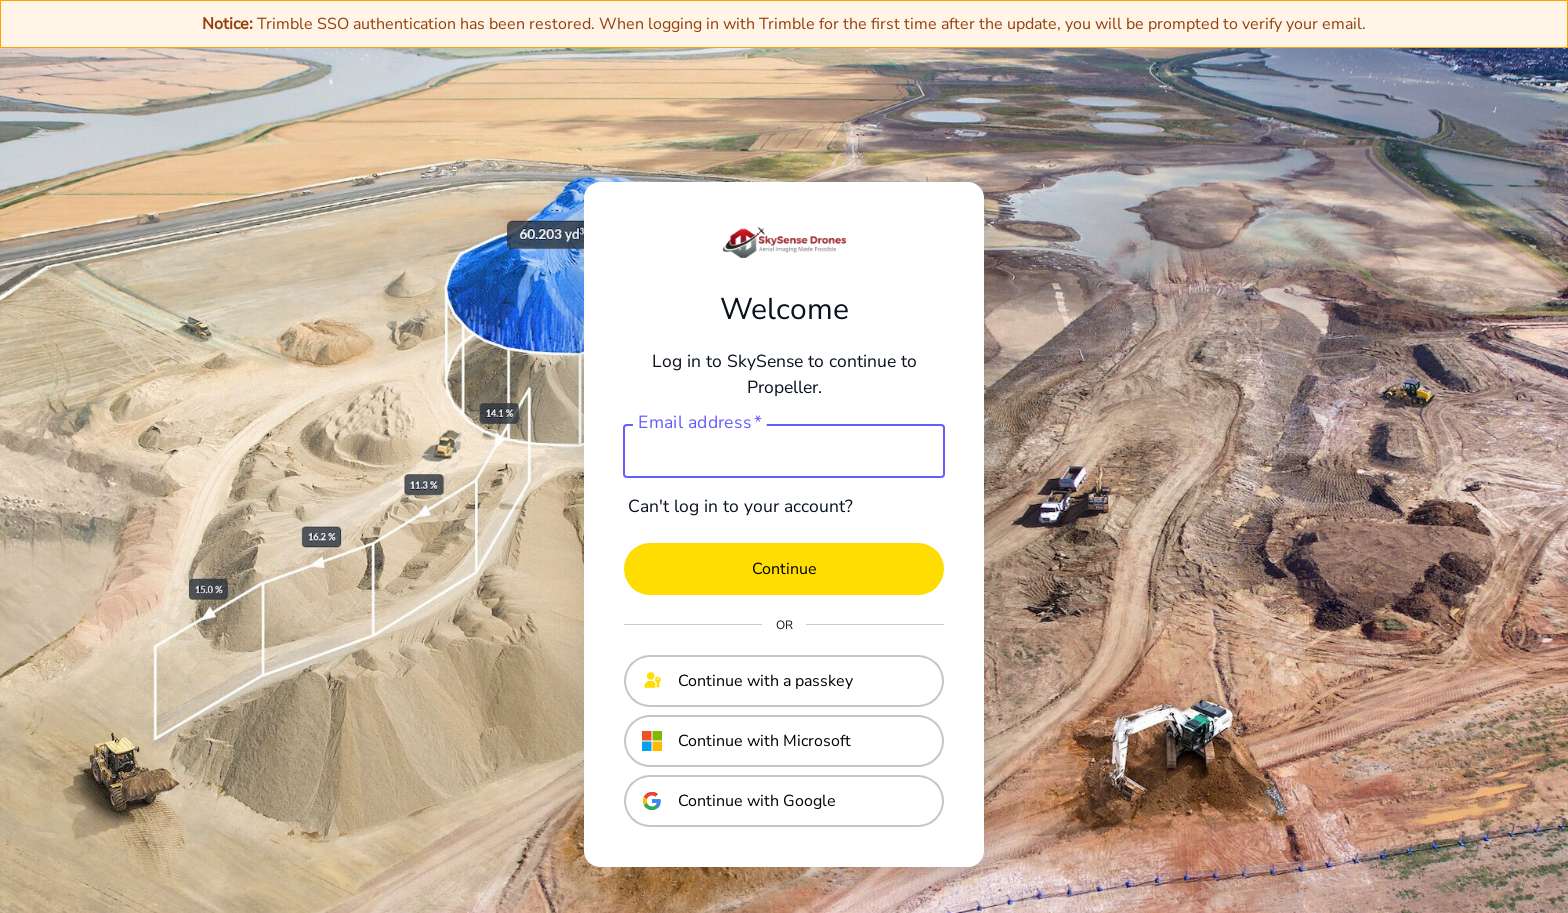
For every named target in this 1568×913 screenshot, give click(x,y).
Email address (699, 422)
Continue (784, 569)
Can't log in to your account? (740, 506)
